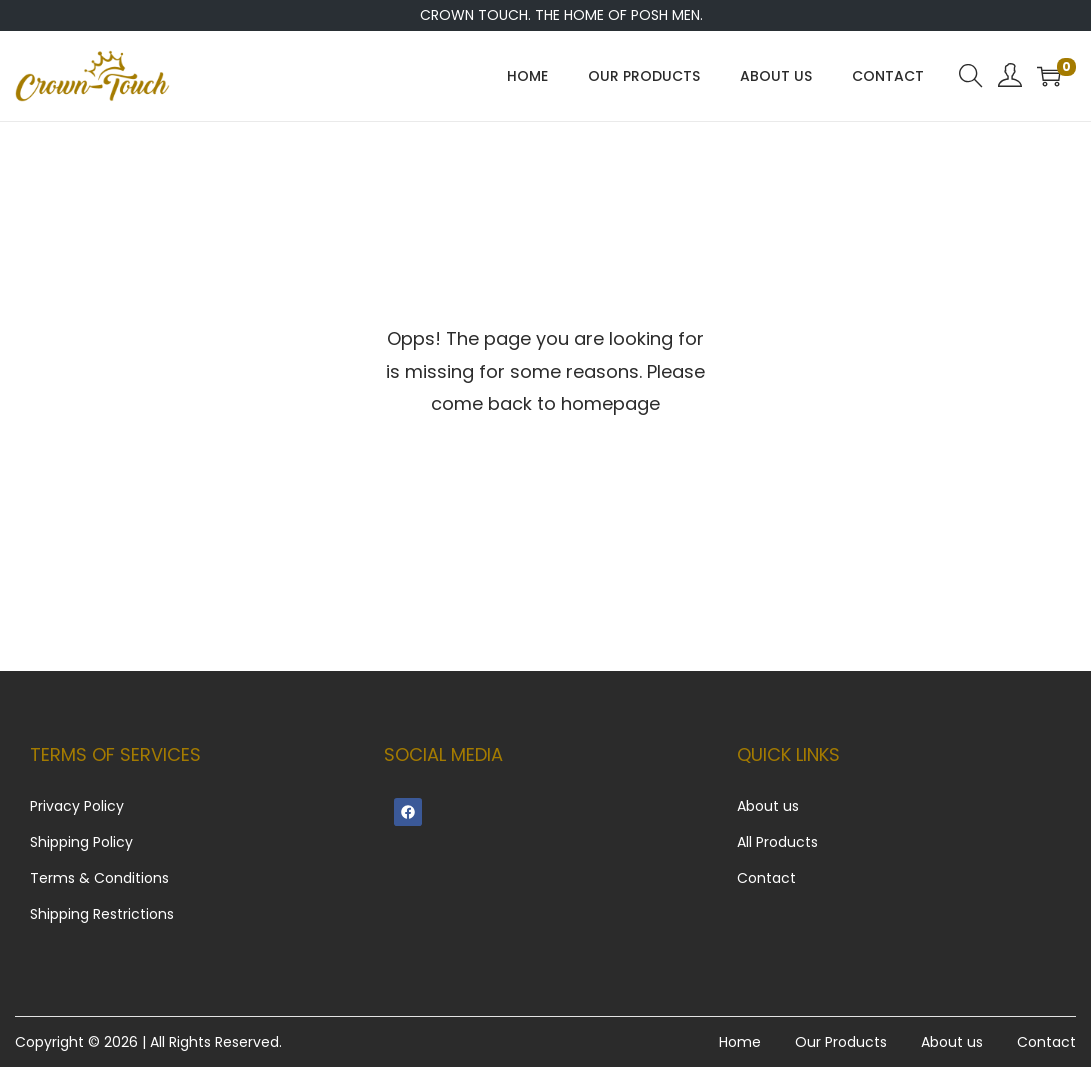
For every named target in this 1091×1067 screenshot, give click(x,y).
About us (768, 806)
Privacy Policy (77, 806)
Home (740, 1042)
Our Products (841, 1042)
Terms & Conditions (99, 878)
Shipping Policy (81, 842)
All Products (777, 842)
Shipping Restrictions (102, 914)
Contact (766, 878)
